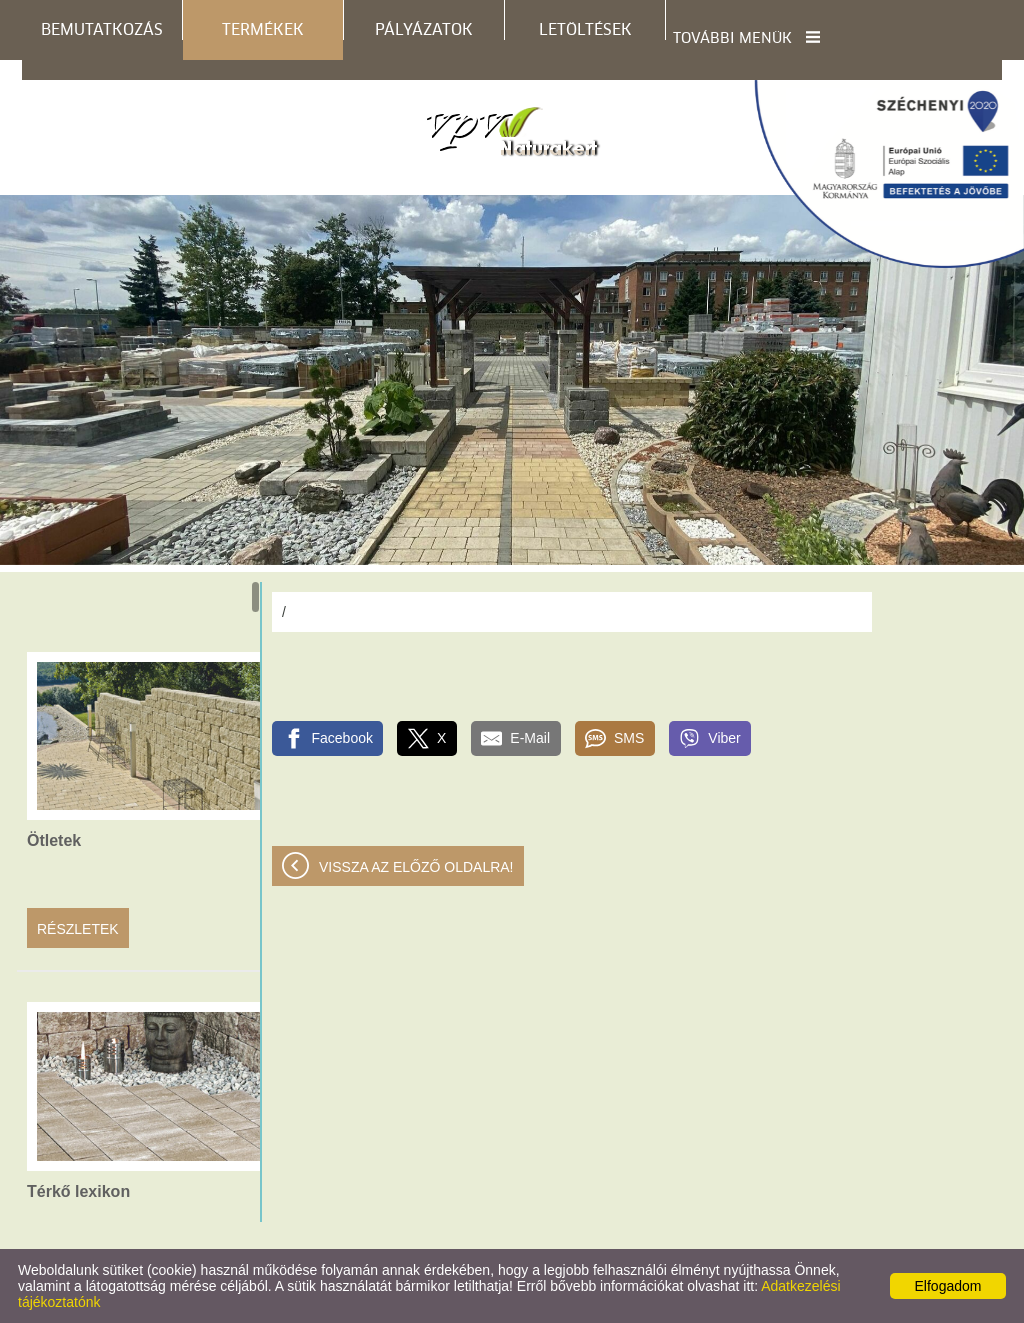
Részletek (78, 929)
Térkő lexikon (78, 1191)
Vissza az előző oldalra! (416, 867)
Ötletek (54, 840)
